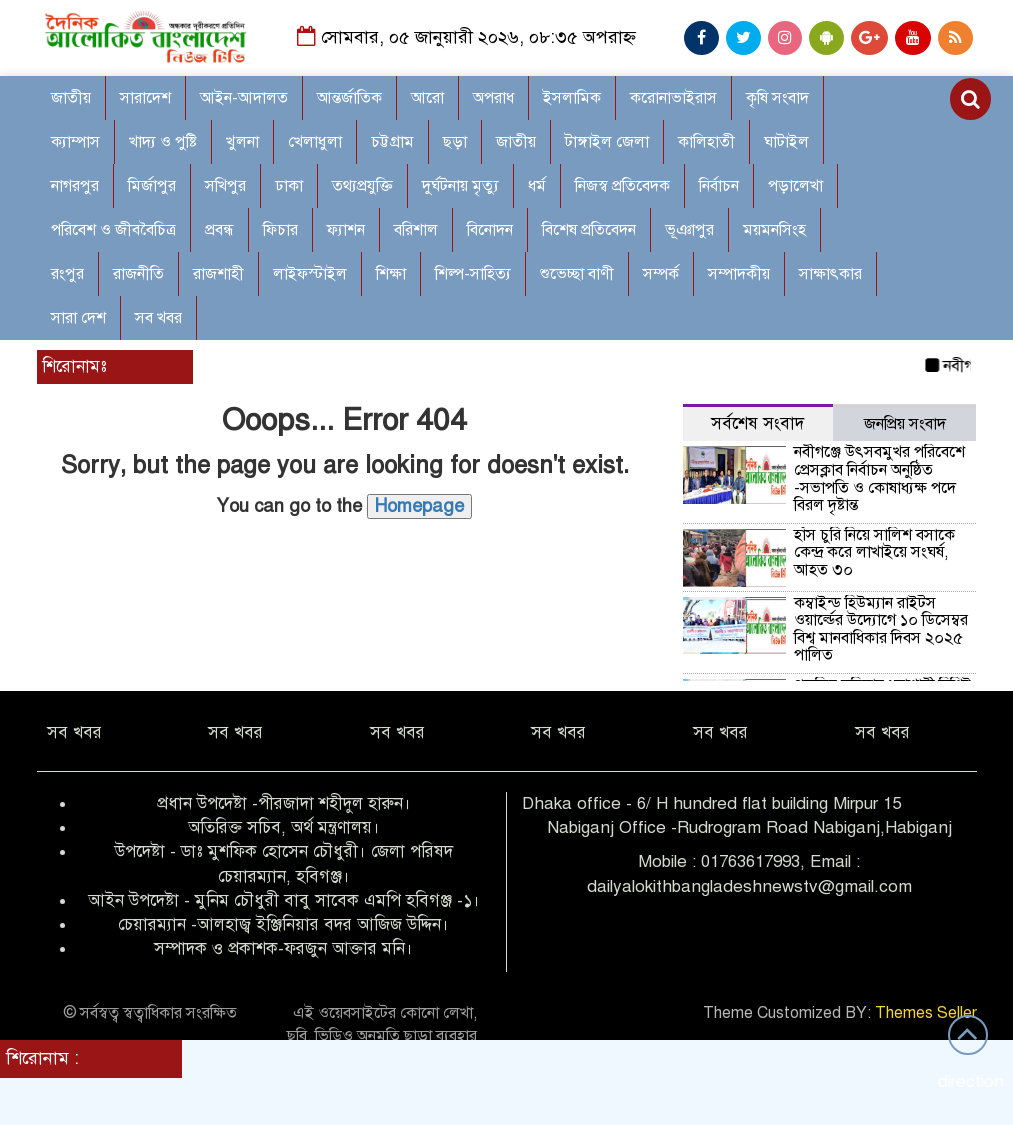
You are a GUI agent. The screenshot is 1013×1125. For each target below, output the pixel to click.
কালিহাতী (706, 142)
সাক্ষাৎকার (830, 274)
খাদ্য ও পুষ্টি (163, 142)
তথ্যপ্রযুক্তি (362, 186)
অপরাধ (493, 98)
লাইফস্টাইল (310, 274)
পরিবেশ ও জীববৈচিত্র (113, 230)
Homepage (419, 506)
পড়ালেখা (795, 186)
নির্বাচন (719, 186)
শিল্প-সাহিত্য (473, 274)
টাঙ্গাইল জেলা (607, 142)
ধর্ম (537, 186)
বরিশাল (416, 230)
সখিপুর (225, 186)
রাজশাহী (218, 274)
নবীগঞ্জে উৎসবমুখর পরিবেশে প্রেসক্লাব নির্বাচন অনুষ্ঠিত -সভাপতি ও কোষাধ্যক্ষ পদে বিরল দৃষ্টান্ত (879, 478)
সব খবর (158, 318)
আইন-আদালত (244, 98)
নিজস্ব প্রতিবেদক (622, 186)
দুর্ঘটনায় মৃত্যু (460, 186)
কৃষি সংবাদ (777, 98)
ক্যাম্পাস (75, 142)
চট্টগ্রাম (392, 142)
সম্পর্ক (661, 274)
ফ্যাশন (346, 230)
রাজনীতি (138, 274)
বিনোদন (490, 230)
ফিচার (280, 230)
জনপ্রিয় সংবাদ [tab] (905, 424)
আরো (427, 98)
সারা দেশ (78, 318)
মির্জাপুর (152, 186)
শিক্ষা (391, 274)
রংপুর (67, 274)
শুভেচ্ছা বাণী (577, 274)
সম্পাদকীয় (739, 274)
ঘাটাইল (786, 142)
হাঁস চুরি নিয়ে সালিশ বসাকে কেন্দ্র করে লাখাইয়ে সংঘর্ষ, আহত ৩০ (874, 552)
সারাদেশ (145, 98)
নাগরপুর (75, 186)
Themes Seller (926, 1013)
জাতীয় (516, 142)
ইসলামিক (572, 98)
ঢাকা (289, 186)
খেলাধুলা (315, 142)
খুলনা (242, 142)
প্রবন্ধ (219, 230)
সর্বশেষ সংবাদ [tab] (757, 423)
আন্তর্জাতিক (349, 98)
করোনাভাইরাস (673, 98)
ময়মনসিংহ (774, 230)
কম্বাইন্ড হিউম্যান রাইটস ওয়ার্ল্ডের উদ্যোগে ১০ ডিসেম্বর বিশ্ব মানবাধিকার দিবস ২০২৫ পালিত (881, 629)
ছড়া (455, 142)
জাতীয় (71, 98)
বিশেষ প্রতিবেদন (589, 230)
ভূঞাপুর (689, 230)
